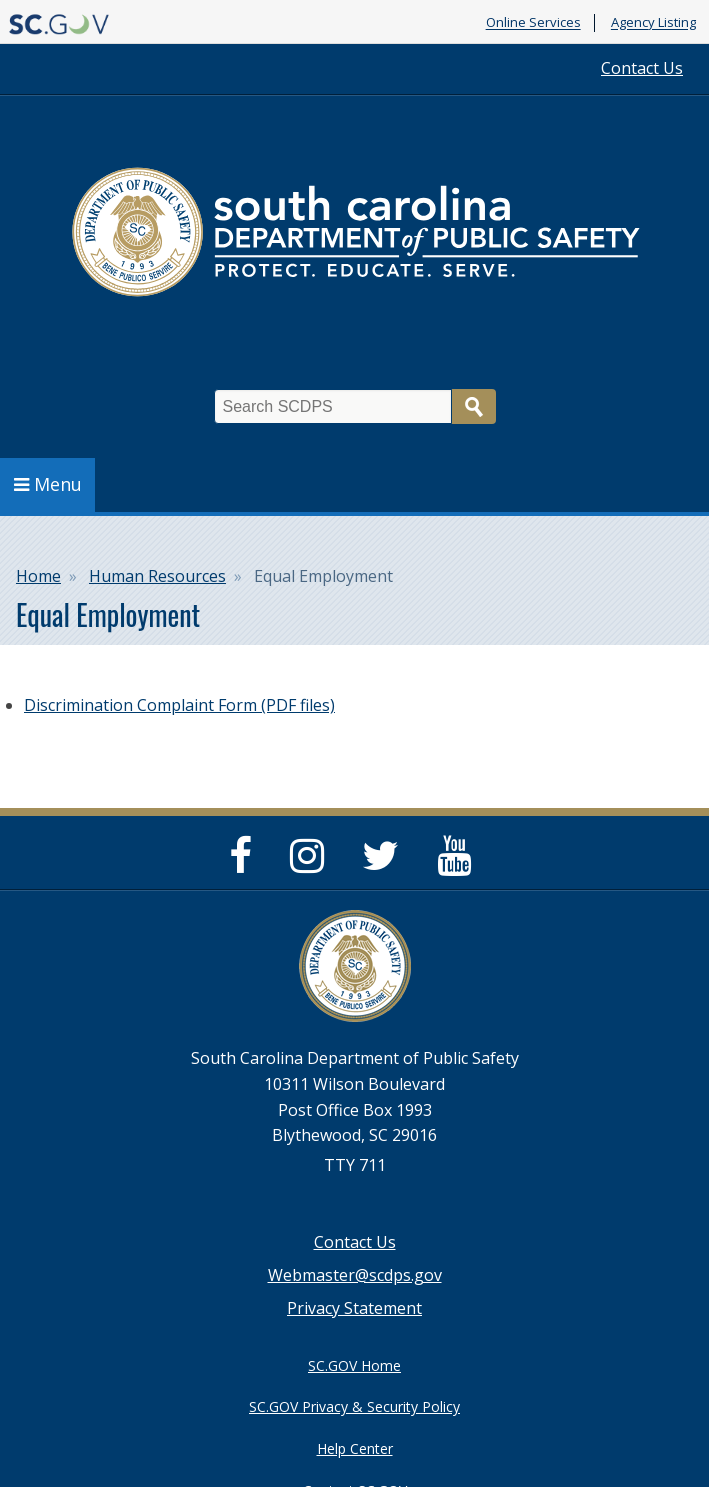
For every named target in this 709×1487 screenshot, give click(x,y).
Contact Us (642, 68)
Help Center (355, 1448)
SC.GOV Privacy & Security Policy (354, 1406)
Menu (48, 484)
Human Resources (157, 576)
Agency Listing (653, 23)
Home (38, 576)
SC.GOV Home (354, 1365)
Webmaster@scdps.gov (355, 1275)
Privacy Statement (354, 1308)
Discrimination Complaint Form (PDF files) (179, 705)
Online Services (533, 23)
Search (474, 406)
